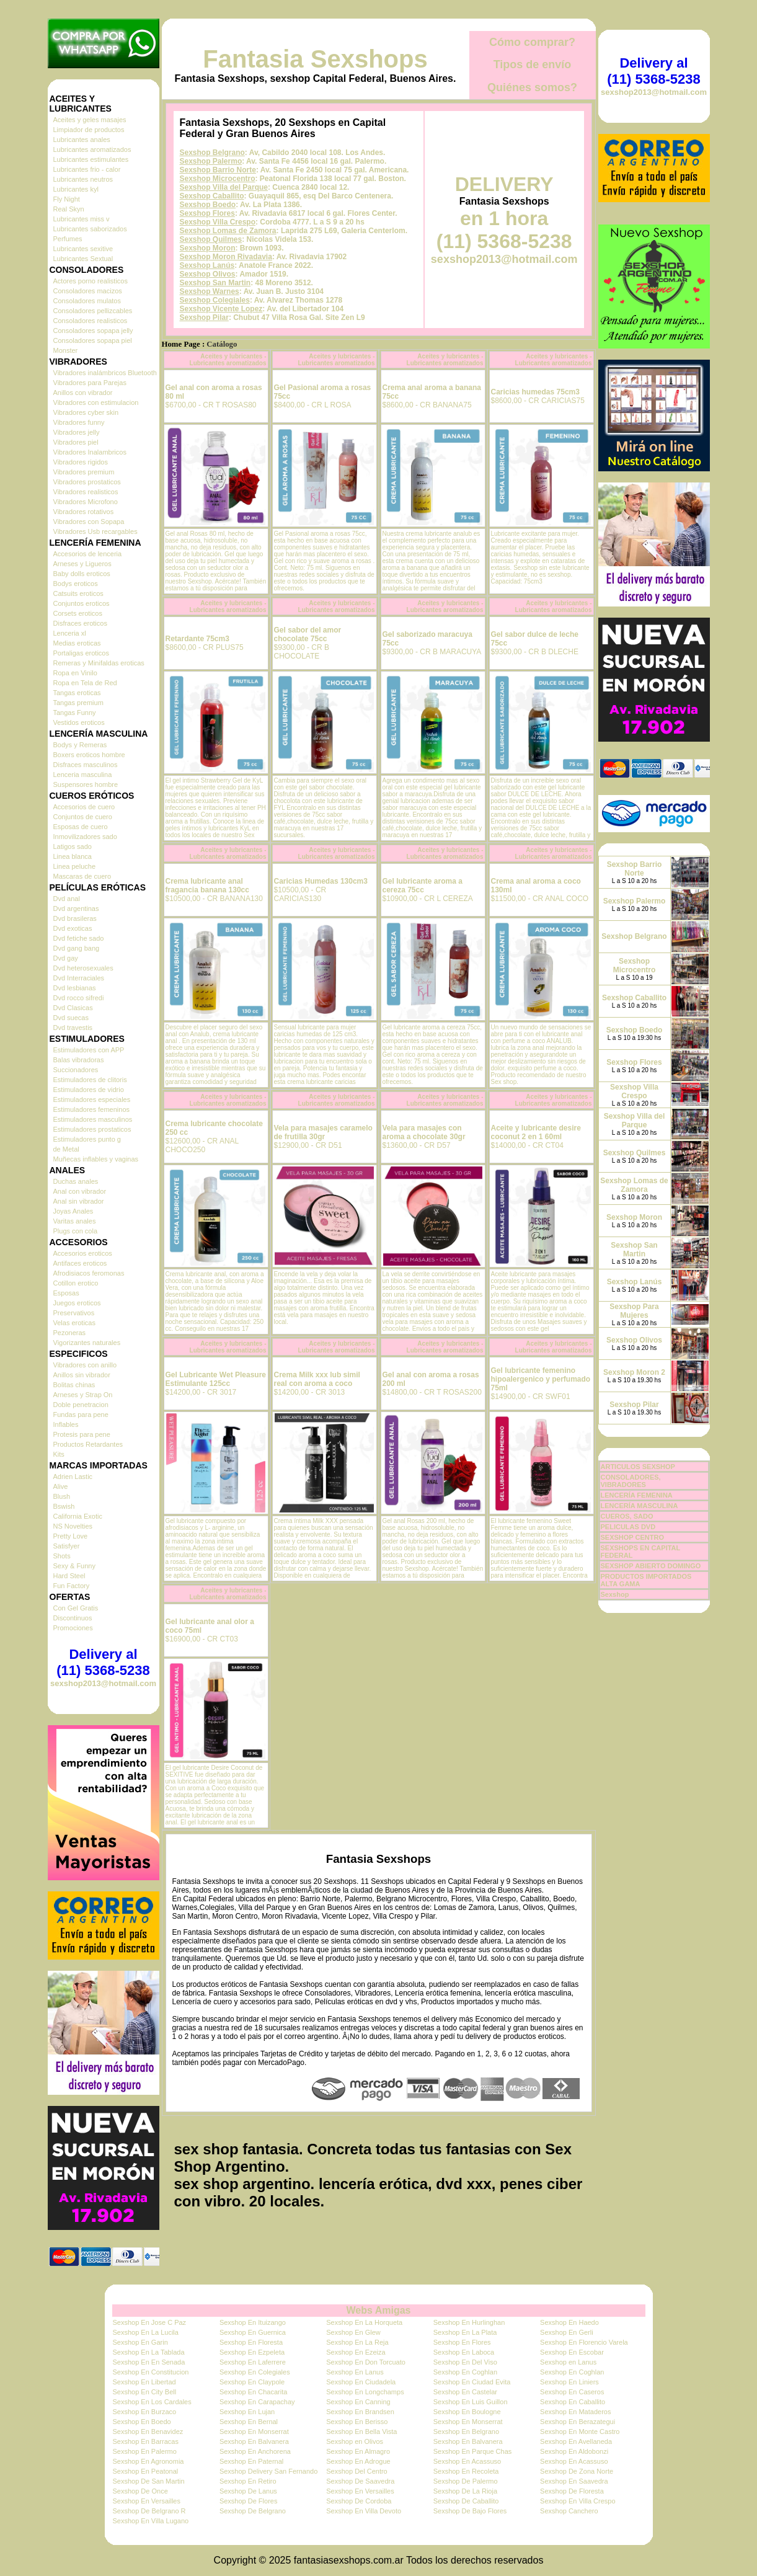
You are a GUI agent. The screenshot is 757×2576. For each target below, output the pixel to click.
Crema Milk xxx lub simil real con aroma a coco (317, 1379)
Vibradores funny (79, 422)
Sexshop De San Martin (149, 2481)
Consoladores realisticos (90, 320)
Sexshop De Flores (248, 2501)
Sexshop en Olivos (354, 2441)
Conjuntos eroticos (81, 603)
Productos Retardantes (88, 1444)
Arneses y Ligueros (82, 563)
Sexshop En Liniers (569, 2382)
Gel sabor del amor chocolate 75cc (308, 634)
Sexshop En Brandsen (360, 2411)
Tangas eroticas (77, 692)
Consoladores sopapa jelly (93, 330)
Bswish (64, 1506)
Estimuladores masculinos (93, 1119)
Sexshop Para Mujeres (633, 1311)
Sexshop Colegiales (215, 300)
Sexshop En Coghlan (465, 2372)
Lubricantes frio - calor (87, 169)
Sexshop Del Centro (356, 2471)
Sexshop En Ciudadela (361, 2382)
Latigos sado (72, 846)
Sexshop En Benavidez (148, 2431)
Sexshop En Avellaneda (576, 2441)
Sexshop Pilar (204, 317)
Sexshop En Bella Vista (361, 2431)
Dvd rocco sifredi (78, 998)
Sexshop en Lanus (568, 2362)
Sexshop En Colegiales (254, 2372)
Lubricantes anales (81, 139)
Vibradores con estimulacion (96, 402)
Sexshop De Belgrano (252, 2511)
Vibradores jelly (76, 432)
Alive (60, 1486)
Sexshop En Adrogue (358, 2461)
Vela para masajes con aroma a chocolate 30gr (424, 1132)
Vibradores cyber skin (86, 412)
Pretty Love (70, 1536)
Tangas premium (78, 702)
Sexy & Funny (74, 1566)
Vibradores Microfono (85, 501)
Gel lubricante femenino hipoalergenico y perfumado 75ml (541, 1379)
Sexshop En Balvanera (254, 2441)
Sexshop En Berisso (356, 2421)
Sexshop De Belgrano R (149, 2511)
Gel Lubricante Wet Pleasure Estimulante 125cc (216, 1379)
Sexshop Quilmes (211, 239)
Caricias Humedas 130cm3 (321, 881)
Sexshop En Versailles (360, 2491)
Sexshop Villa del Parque (224, 187)
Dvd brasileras (75, 918)
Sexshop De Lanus (248, 2491)
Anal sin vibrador (78, 1201)
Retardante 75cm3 (197, 638)
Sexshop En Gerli (566, 2332)
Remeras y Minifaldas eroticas (98, 663)
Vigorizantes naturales (87, 1342)
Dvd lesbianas (74, 988)
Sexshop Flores (207, 213)
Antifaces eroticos (80, 1263)
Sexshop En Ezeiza (355, 2352)
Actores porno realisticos (90, 281)
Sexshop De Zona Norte (576, 2471)
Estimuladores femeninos (91, 1109)
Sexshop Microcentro (217, 178)
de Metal (66, 1149)
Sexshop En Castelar (465, 2392)
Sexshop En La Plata (465, 2332)
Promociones (73, 1628)
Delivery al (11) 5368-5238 (102, 1662)
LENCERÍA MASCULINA (639, 1505)
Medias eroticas (77, 643)
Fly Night (66, 199)
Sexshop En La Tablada (149, 2352)
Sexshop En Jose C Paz (150, 2322)
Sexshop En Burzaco (145, 2411)
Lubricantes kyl (76, 189)
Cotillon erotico (76, 1283)
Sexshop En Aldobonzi (574, 2451)
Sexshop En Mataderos (575, 2411)
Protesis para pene (81, 1434)
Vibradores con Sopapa (89, 521)
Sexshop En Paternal (251, 2461)
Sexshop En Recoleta (466, 2471)
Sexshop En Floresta (251, 2342)
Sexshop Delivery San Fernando (268, 2471)
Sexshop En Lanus (354, 2372)
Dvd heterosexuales (83, 968)
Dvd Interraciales (79, 978)
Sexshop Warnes (209, 291)
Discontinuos (72, 1618)
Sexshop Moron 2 (634, 1372)
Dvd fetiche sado (78, 938)
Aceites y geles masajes (89, 119)
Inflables (66, 1424)
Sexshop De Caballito (466, 2501)
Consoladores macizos (87, 291)
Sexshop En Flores (462, 2342)
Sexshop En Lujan (247, 2411)
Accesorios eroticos (82, 1253)
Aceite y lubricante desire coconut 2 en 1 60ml (536, 1132)
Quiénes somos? (532, 87)
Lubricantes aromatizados (92, 149)
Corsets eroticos (77, 613)
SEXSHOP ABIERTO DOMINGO (651, 1566)
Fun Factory (71, 1585)
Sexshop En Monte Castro (579, 2431)
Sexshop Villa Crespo (218, 222)
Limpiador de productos (89, 129)
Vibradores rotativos (83, 511)
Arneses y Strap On (83, 1394)
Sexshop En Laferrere (252, 2362)
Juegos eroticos (77, 1303)
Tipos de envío (533, 64)
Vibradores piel (76, 442)
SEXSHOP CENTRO (633, 1537)
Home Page (181, 344)
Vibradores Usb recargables (95, 531)
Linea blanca (72, 856)
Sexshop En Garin (140, 2342)
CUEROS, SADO (627, 1516)
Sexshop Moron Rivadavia (226, 256)
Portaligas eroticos (81, 653)
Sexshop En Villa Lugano (151, 2521)
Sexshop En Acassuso (467, 2461)
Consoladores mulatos (87, 300)
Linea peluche (74, 866)
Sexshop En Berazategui (577, 2421)
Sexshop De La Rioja (465, 2491)
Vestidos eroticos (79, 722)
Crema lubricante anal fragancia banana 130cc (207, 885)
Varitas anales (74, 1221)
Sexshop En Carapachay (257, 2401)
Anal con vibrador (80, 1191)
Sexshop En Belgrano (466, 2431)
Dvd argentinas (76, 908)
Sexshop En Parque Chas (472, 2451)
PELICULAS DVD (628, 1526)
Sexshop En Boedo (142, 2421)
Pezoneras (69, 1332)
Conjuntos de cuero (82, 816)
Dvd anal (66, 898)
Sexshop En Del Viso (465, 2362)
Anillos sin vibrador (81, 1375)
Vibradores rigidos (80, 462)
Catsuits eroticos (78, 593)
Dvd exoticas (72, 928)
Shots (62, 1556)
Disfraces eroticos (80, 623)
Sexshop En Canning (358, 2401)
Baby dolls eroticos (81, 573)
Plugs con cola (75, 1231)
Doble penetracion (80, 1404)
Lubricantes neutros (83, 179)
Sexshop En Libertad (144, 2382)
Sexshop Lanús (207, 265)
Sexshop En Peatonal (146, 2471)
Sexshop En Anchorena (255, 2451)
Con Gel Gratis (76, 1608)
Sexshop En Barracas (146, 2441)
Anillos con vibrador (83, 392)
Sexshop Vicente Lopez (221, 308)
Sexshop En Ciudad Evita (472, 2382)
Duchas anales (76, 1181)
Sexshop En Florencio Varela (584, 2342)
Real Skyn (68, 209)
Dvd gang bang (76, 948)
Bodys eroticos (75, 583)
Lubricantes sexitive (83, 248)
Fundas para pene (80, 1414)
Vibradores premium (84, 472)
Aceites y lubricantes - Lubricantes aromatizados (228, 359)
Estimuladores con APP (89, 1050)
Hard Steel (69, 1575)
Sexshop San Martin (215, 282)
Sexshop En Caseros (572, 2392)
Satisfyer (66, 1546)
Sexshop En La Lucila (146, 2332)
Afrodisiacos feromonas (89, 1273)
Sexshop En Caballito (572, 2401)
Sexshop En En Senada (149, 2362)
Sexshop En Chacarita (253, 2392)
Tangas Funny (74, 712)
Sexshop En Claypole (252, 2382)
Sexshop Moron (208, 248)
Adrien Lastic (73, 1476)
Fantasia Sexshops (315, 59)
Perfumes (67, 238)
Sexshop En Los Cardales (152, 2401)
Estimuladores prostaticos (92, 1129)
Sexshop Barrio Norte (218, 170)
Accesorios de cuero (84, 807)
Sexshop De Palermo (465, 2481)
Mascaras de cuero (82, 876)
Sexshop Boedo (208, 204)
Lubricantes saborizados (90, 229)
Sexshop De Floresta (572, 2491)
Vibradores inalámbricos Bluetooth (105, 372)
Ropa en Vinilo (75, 673)
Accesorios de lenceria (87, 553)
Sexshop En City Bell (145, 2392)
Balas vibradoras (78, 1060)
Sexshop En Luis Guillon (470, 2401)
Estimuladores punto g (87, 1139)
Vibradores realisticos (85, 491)
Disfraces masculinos (85, 764)
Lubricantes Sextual (83, 258)
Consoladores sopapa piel (92, 340)
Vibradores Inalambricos (89, 452)
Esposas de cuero (80, 826)
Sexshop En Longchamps (365, 2392)
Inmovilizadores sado (85, 836)
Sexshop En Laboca (463, 2352)
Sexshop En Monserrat (468, 2421)
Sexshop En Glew (353, 2332)
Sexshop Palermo (211, 161)
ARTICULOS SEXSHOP (638, 1466)
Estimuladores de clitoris (90, 1079)
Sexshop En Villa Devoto (363, 2511)
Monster (65, 350)
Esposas (66, 1293)
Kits (58, 1454)
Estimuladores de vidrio (88, 1089)
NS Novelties (73, 1526)
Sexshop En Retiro (248, 2481)
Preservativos (74, 1313)
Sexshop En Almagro (358, 2451)
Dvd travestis (73, 1027)
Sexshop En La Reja (357, 2342)
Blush (62, 1496)
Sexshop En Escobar (572, 2352)
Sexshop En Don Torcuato (365, 2362)
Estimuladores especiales (92, 1099)
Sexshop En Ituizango (252, 2322)
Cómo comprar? (532, 42)
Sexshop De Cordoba (358, 2501)
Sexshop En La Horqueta (364, 2322)
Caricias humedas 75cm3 (535, 392)
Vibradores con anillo (85, 1365)
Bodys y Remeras (80, 744)
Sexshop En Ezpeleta (252, 2352)
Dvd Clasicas (73, 1007)
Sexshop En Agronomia (148, 2461)
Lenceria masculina (82, 774)
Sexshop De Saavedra (360, 2481)
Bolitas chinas (74, 1384)
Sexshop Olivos (208, 274)
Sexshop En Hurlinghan (469, 2322)
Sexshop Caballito (212, 196)
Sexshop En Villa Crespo (577, 2501)
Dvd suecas (71, 1017)
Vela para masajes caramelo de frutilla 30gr (323, 1132)
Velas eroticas (74, 1322)
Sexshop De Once (140, 2491)
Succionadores (76, 1069)
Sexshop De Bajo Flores (470, 2511)
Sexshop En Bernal (248, 2421)
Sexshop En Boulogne (467, 2411)
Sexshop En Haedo (569, 2322)
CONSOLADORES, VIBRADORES (631, 1480)
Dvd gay (65, 958)
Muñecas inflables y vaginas (96, 1159)
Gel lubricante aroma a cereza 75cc (423, 885)
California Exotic (77, 1516)
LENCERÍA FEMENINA (637, 1495)
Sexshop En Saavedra (574, 2481)
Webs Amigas (378, 2310)
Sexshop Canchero (569, 2511)
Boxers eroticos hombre (89, 754)
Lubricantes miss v (81, 219)
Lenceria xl (69, 633)
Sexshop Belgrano (212, 152)
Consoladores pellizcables (93, 310)
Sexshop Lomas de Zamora (228, 230)
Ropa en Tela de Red (85, 682)
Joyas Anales (73, 1211)
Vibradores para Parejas (89, 382)
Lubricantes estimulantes (91, 159)
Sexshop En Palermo (145, 2451)
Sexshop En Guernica (252, 2332)
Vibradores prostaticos (87, 482)
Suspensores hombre (85, 784)
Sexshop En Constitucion (151, 2372)
